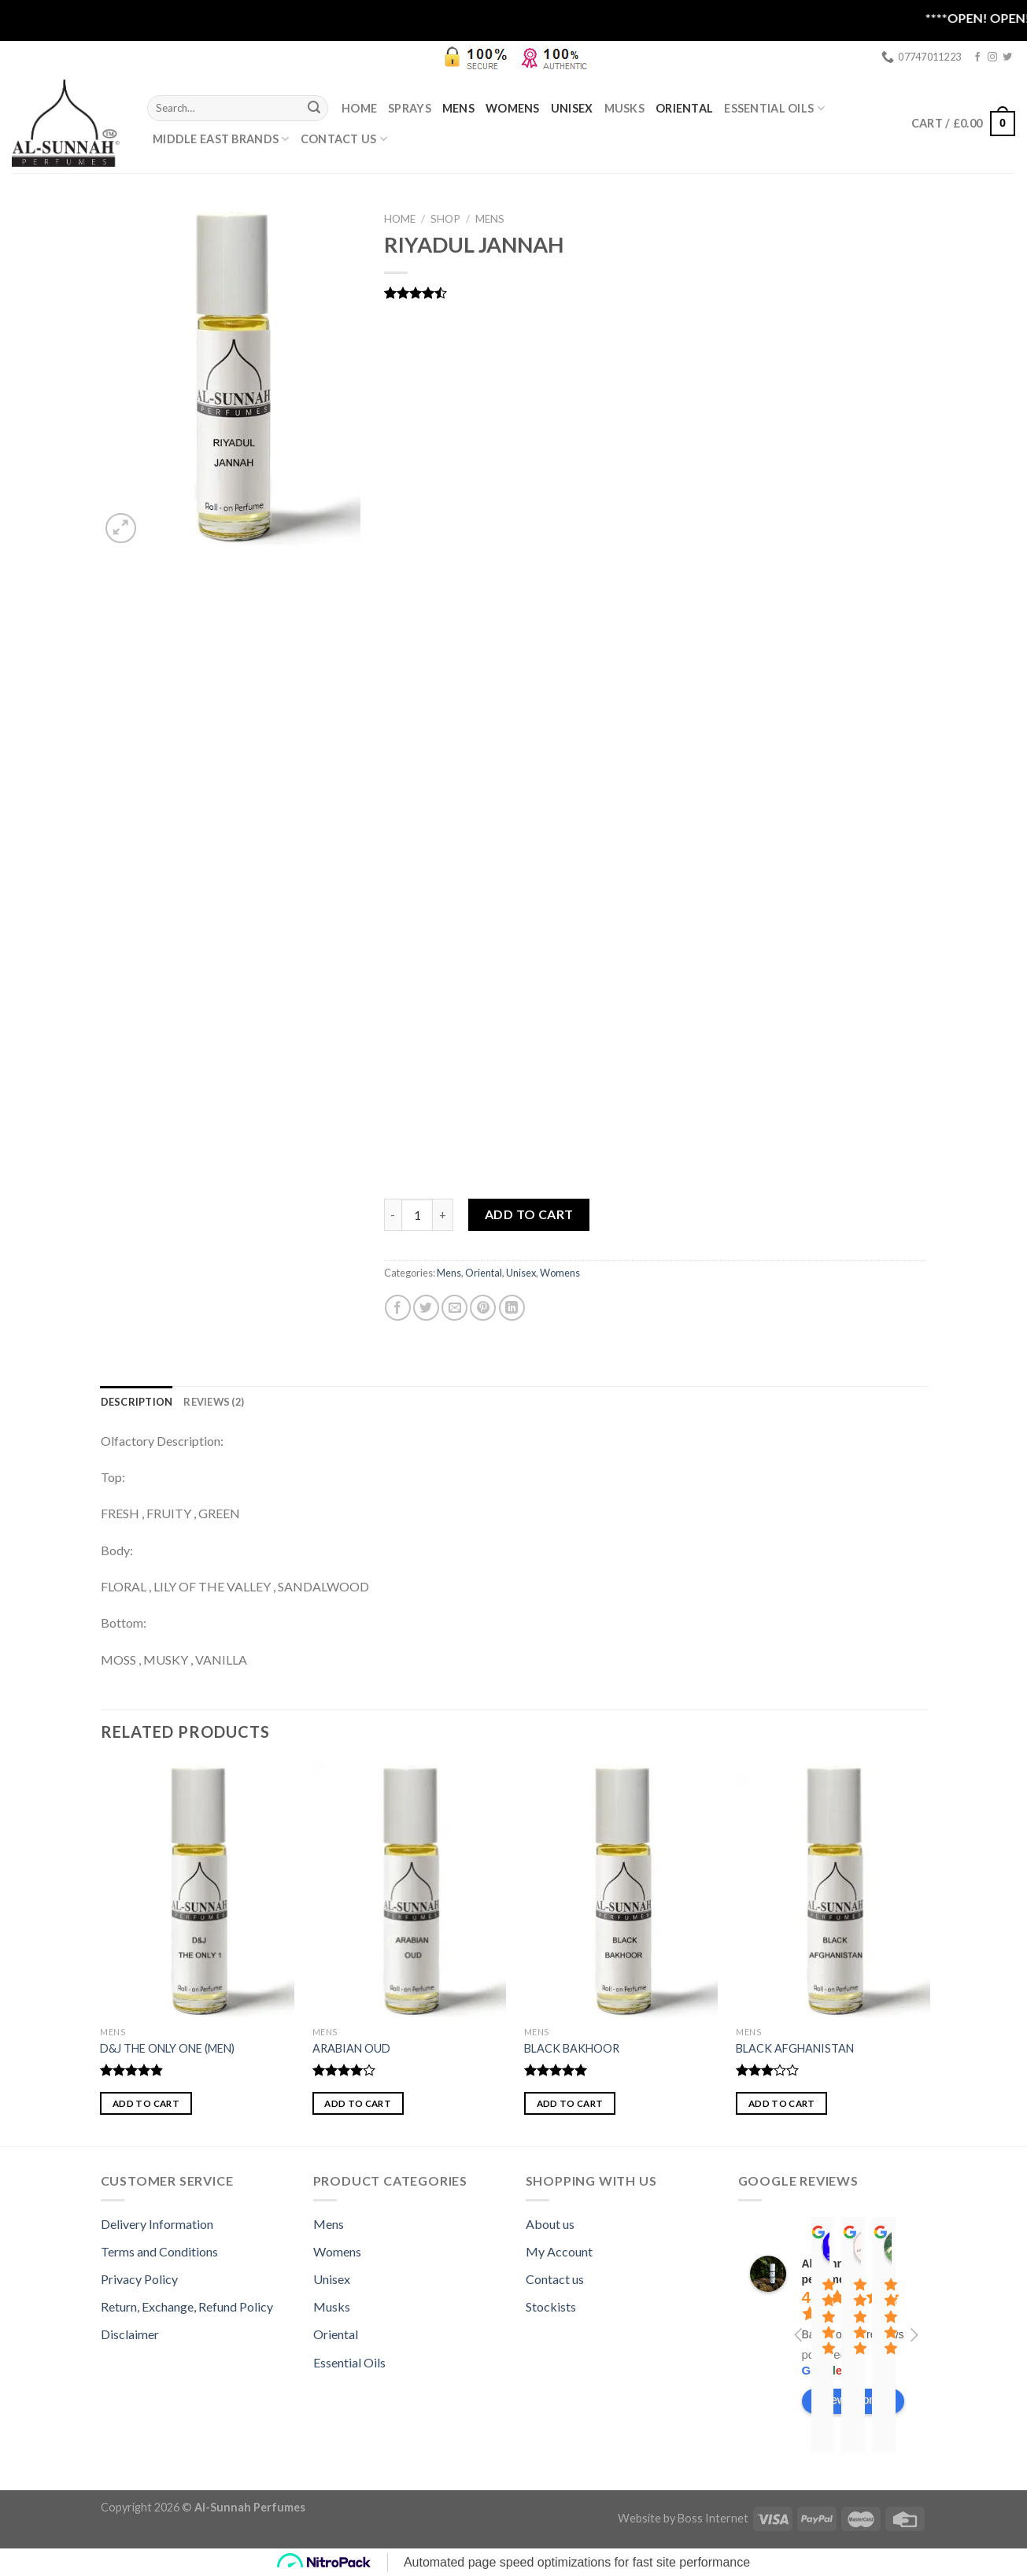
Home (359, 108)
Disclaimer (130, 2334)
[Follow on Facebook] (977, 57)
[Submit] (314, 107)
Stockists (551, 2306)
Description (137, 1401)
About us (550, 2223)
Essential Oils (349, 2362)
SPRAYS (409, 108)
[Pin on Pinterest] (483, 1308)
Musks (624, 108)
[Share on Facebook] (398, 1308)
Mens (458, 108)
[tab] (137, 1401)
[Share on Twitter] (426, 1308)
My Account (559, 2251)
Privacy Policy (139, 2278)
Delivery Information (157, 2223)
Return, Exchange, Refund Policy (187, 2306)
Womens (513, 108)
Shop (445, 219)
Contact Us (344, 138)
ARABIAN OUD (351, 2048)
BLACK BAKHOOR (571, 2048)
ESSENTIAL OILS (774, 108)
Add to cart (529, 1214)
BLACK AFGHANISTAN (795, 2048)
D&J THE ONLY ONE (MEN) (167, 2048)
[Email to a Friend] (454, 1308)
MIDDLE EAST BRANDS (221, 138)
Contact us (555, 2278)
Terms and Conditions (159, 2251)
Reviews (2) (213, 1401)
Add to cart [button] (146, 2103)
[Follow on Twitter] (1007, 57)
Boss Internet (713, 2518)
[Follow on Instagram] (992, 57)
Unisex (572, 108)
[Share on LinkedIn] (512, 1308)
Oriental (684, 108)
